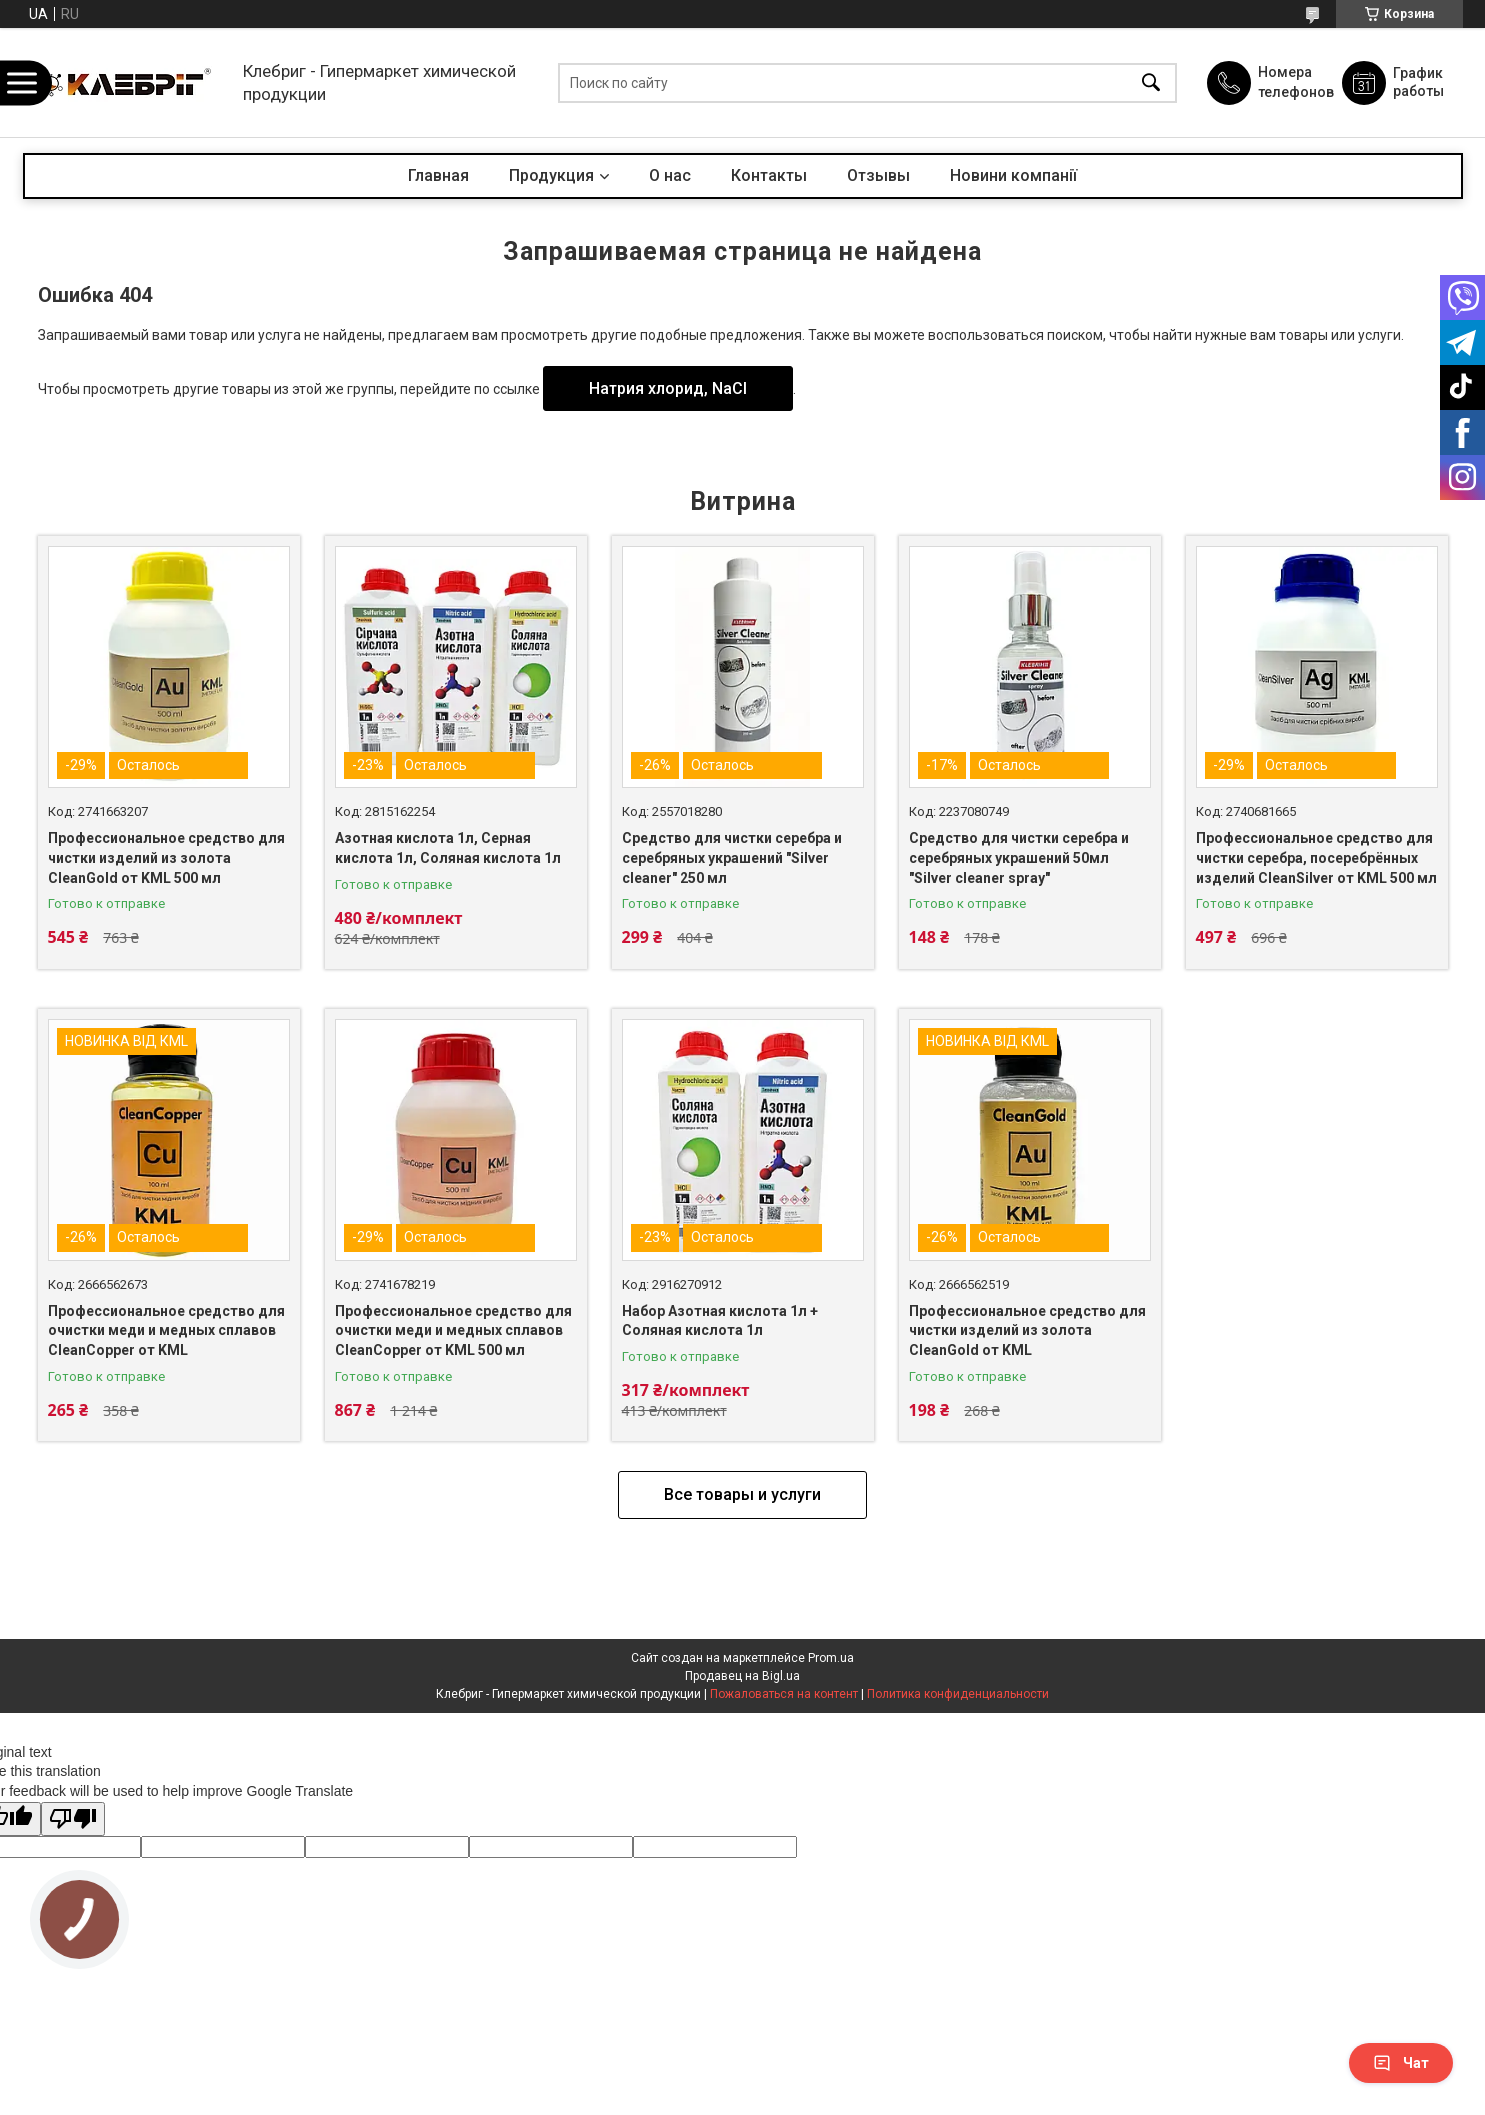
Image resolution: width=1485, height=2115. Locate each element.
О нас (670, 175)
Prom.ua (831, 1658)
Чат (1401, 2063)
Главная (438, 175)
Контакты (769, 175)
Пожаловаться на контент (784, 1694)
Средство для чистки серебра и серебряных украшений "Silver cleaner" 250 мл (732, 857)
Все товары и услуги (742, 1494)
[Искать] (1151, 82)
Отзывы (878, 175)
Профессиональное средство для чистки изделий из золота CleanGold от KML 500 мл (166, 857)
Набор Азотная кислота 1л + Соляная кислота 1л (720, 1321)
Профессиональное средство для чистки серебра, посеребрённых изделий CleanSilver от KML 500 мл (1316, 857)
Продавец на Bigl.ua (742, 1676)
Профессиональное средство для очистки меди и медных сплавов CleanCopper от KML (166, 1330)
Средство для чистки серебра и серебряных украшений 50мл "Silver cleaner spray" (1019, 857)
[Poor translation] (73, 1819)
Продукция (551, 175)
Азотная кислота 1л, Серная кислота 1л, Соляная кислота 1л (448, 848)
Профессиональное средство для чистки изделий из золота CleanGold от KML (1027, 1330)
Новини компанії (1013, 175)
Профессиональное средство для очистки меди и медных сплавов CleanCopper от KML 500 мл (453, 1330)
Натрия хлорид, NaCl (668, 388)
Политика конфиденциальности (958, 1694)
